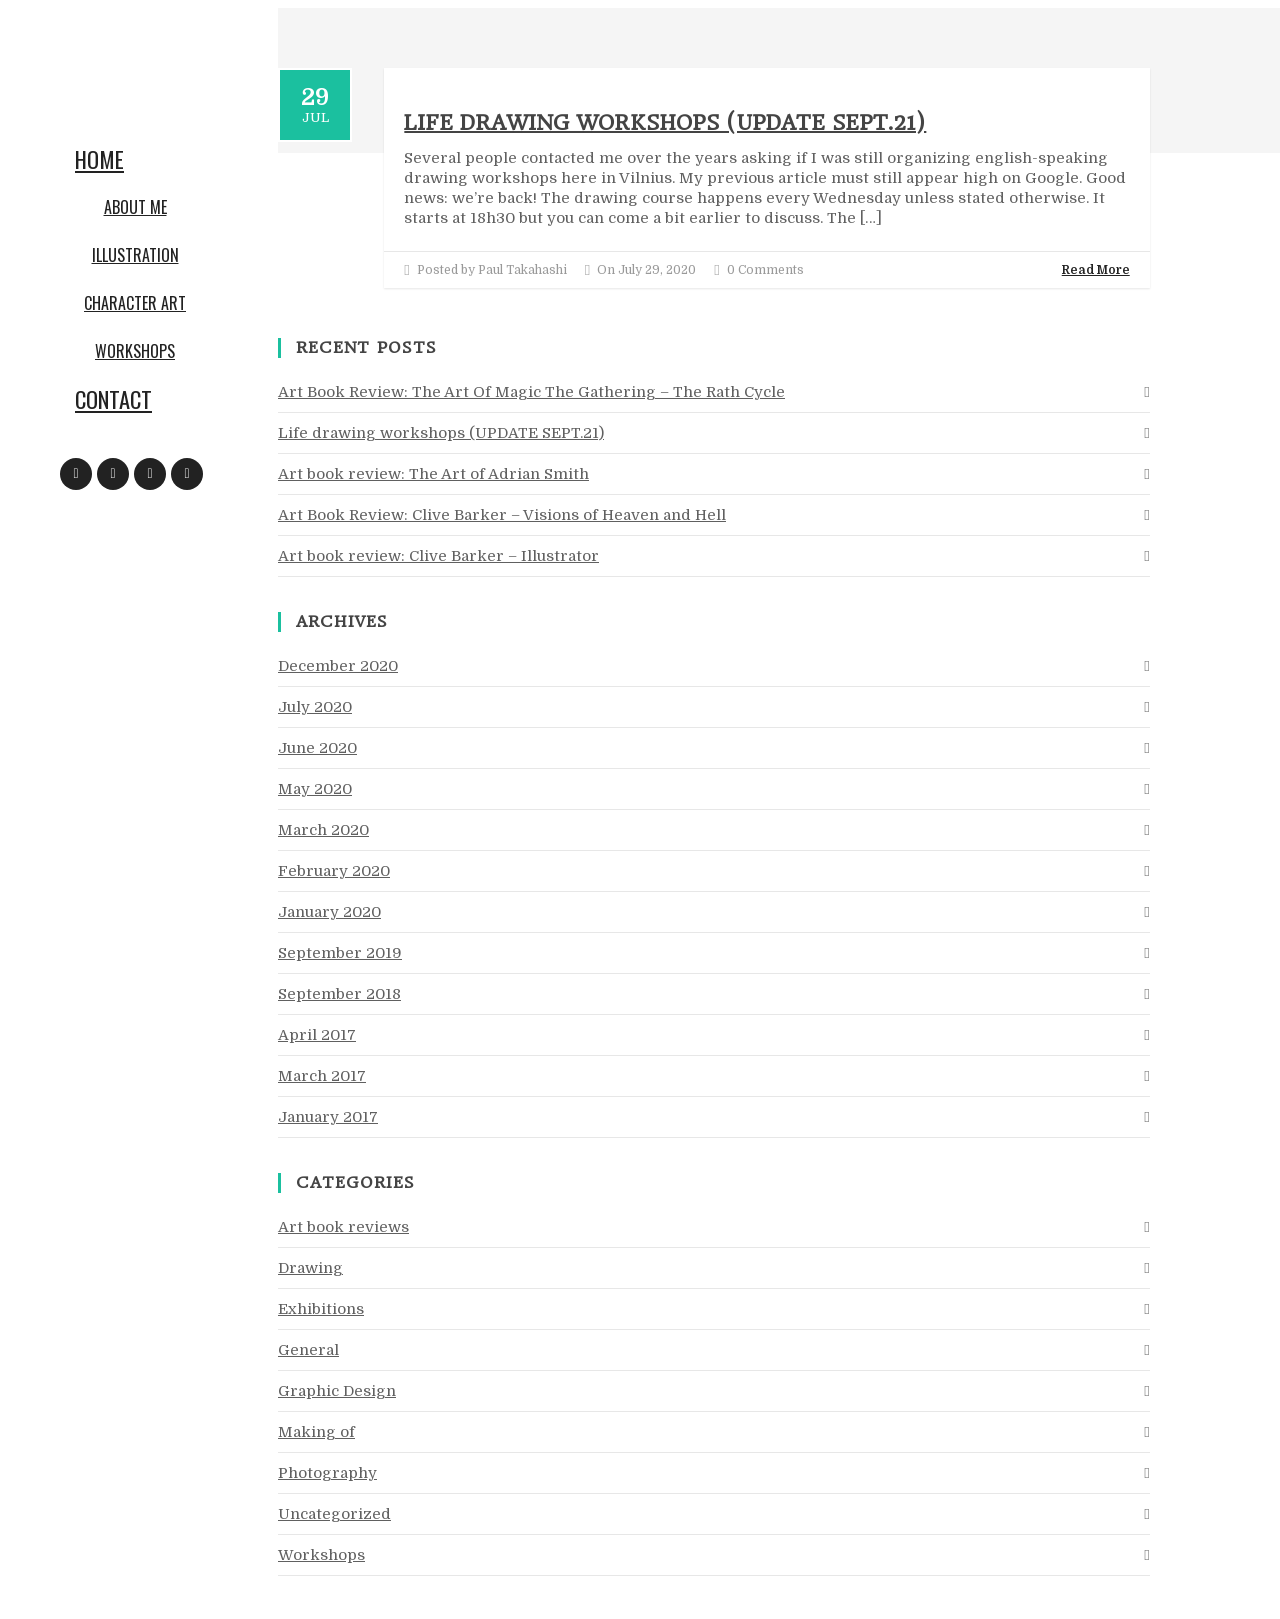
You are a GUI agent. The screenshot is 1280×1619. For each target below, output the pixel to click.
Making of (316, 1432)
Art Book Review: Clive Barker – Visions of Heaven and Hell (502, 515)
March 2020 (323, 830)
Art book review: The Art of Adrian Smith (433, 474)
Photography (327, 1473)
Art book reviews (343, 1227)
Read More (1096, 270)
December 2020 (338, 666)
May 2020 (315, 789)
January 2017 (328, 1117)
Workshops (135, 351)
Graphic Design (337, 1391)
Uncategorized (334, 1514)
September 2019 (340, 953)
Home (99, 159)
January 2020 (329, 912)
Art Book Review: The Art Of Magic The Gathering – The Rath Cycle (531, 392)
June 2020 (317, 748)
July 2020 (315, 707)
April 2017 (317, 1035)
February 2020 (334, 871)
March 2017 (322, 1076)
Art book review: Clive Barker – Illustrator (438, 556)
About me (135, 207)
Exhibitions (321, 1309)
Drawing (310, 1268)
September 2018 (339, 994)
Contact (113, 399)
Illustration (135, 255)
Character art (135, 303)
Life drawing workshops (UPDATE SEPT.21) (665, 122)
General (308, 1350)
